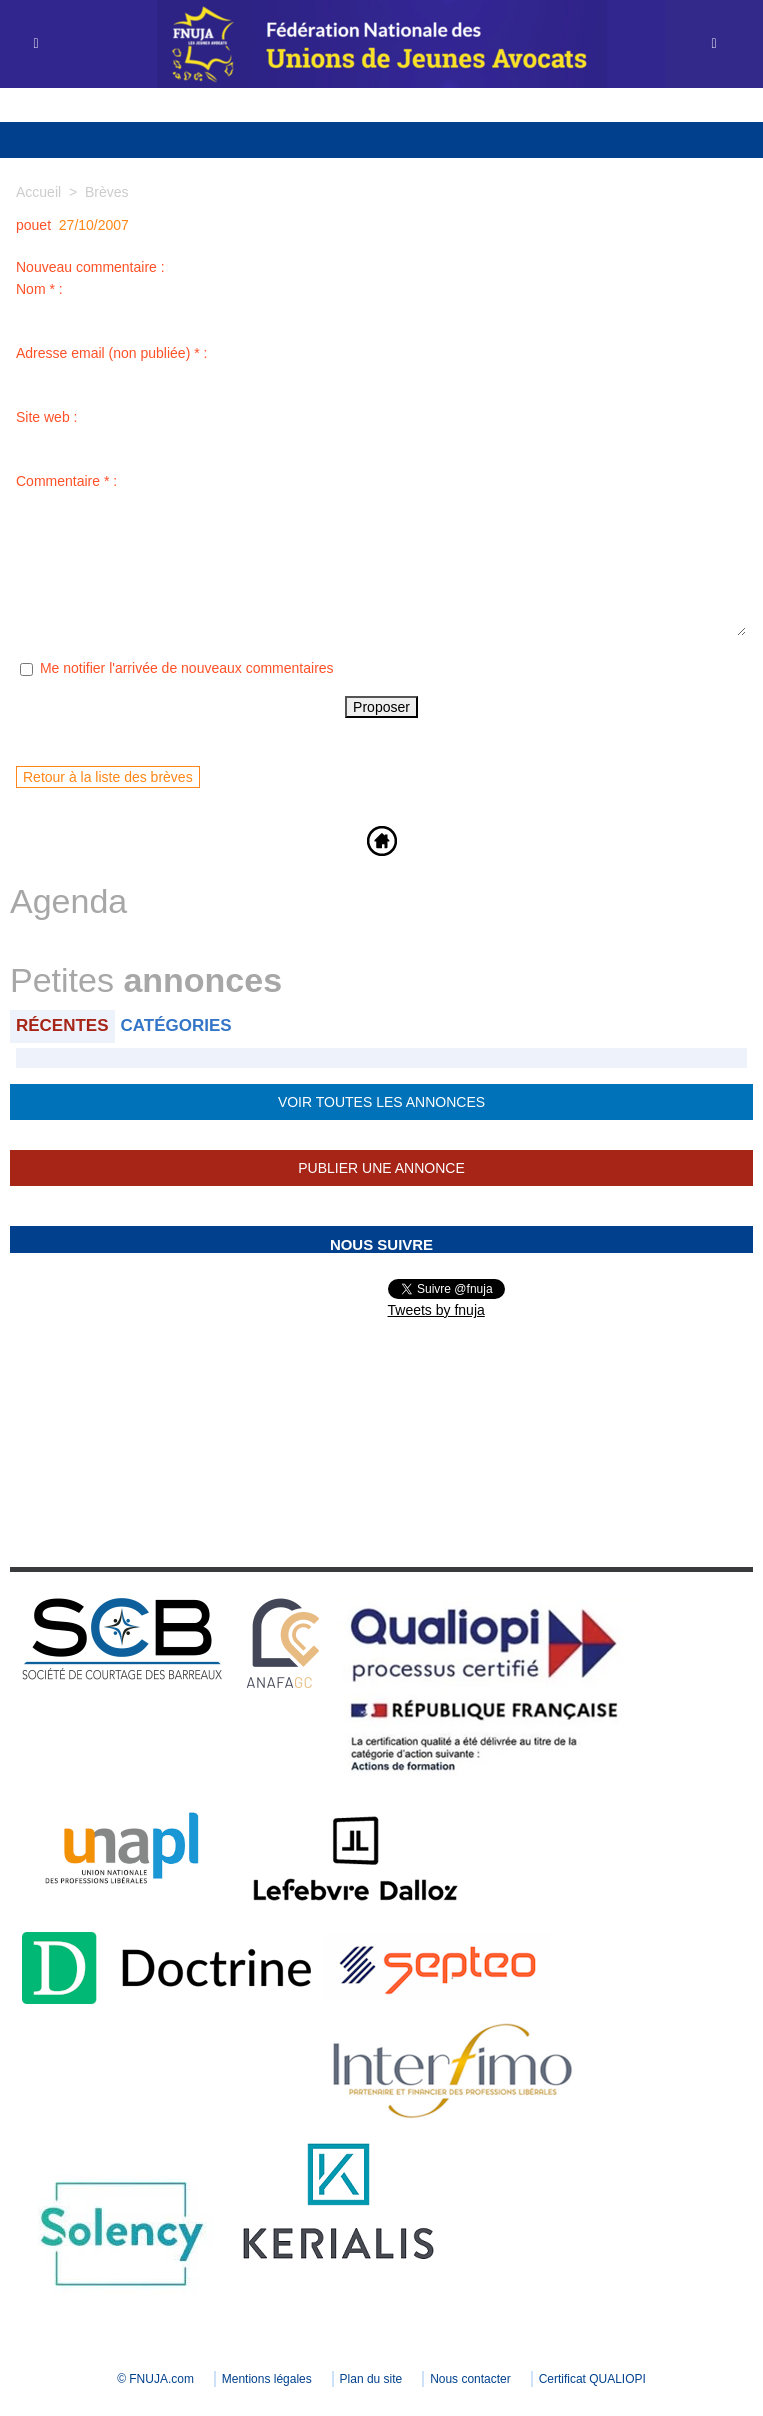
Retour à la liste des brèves (108, 777)
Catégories (176, 1025)
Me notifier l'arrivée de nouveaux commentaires (187, 668)
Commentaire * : (66, 481)
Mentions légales (267, 2379)
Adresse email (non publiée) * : (111, 353)
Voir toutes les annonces (381, 1102)
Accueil (38, 192)
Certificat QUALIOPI (592, 2379)
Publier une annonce (381, 1168)
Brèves (107, 192)
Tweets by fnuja (436, 1310)
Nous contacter (470, 2379)
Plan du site (371, 2379)
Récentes (62, 1025)
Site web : (46, 417)
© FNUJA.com (155, 2379)
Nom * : (39, 289)
